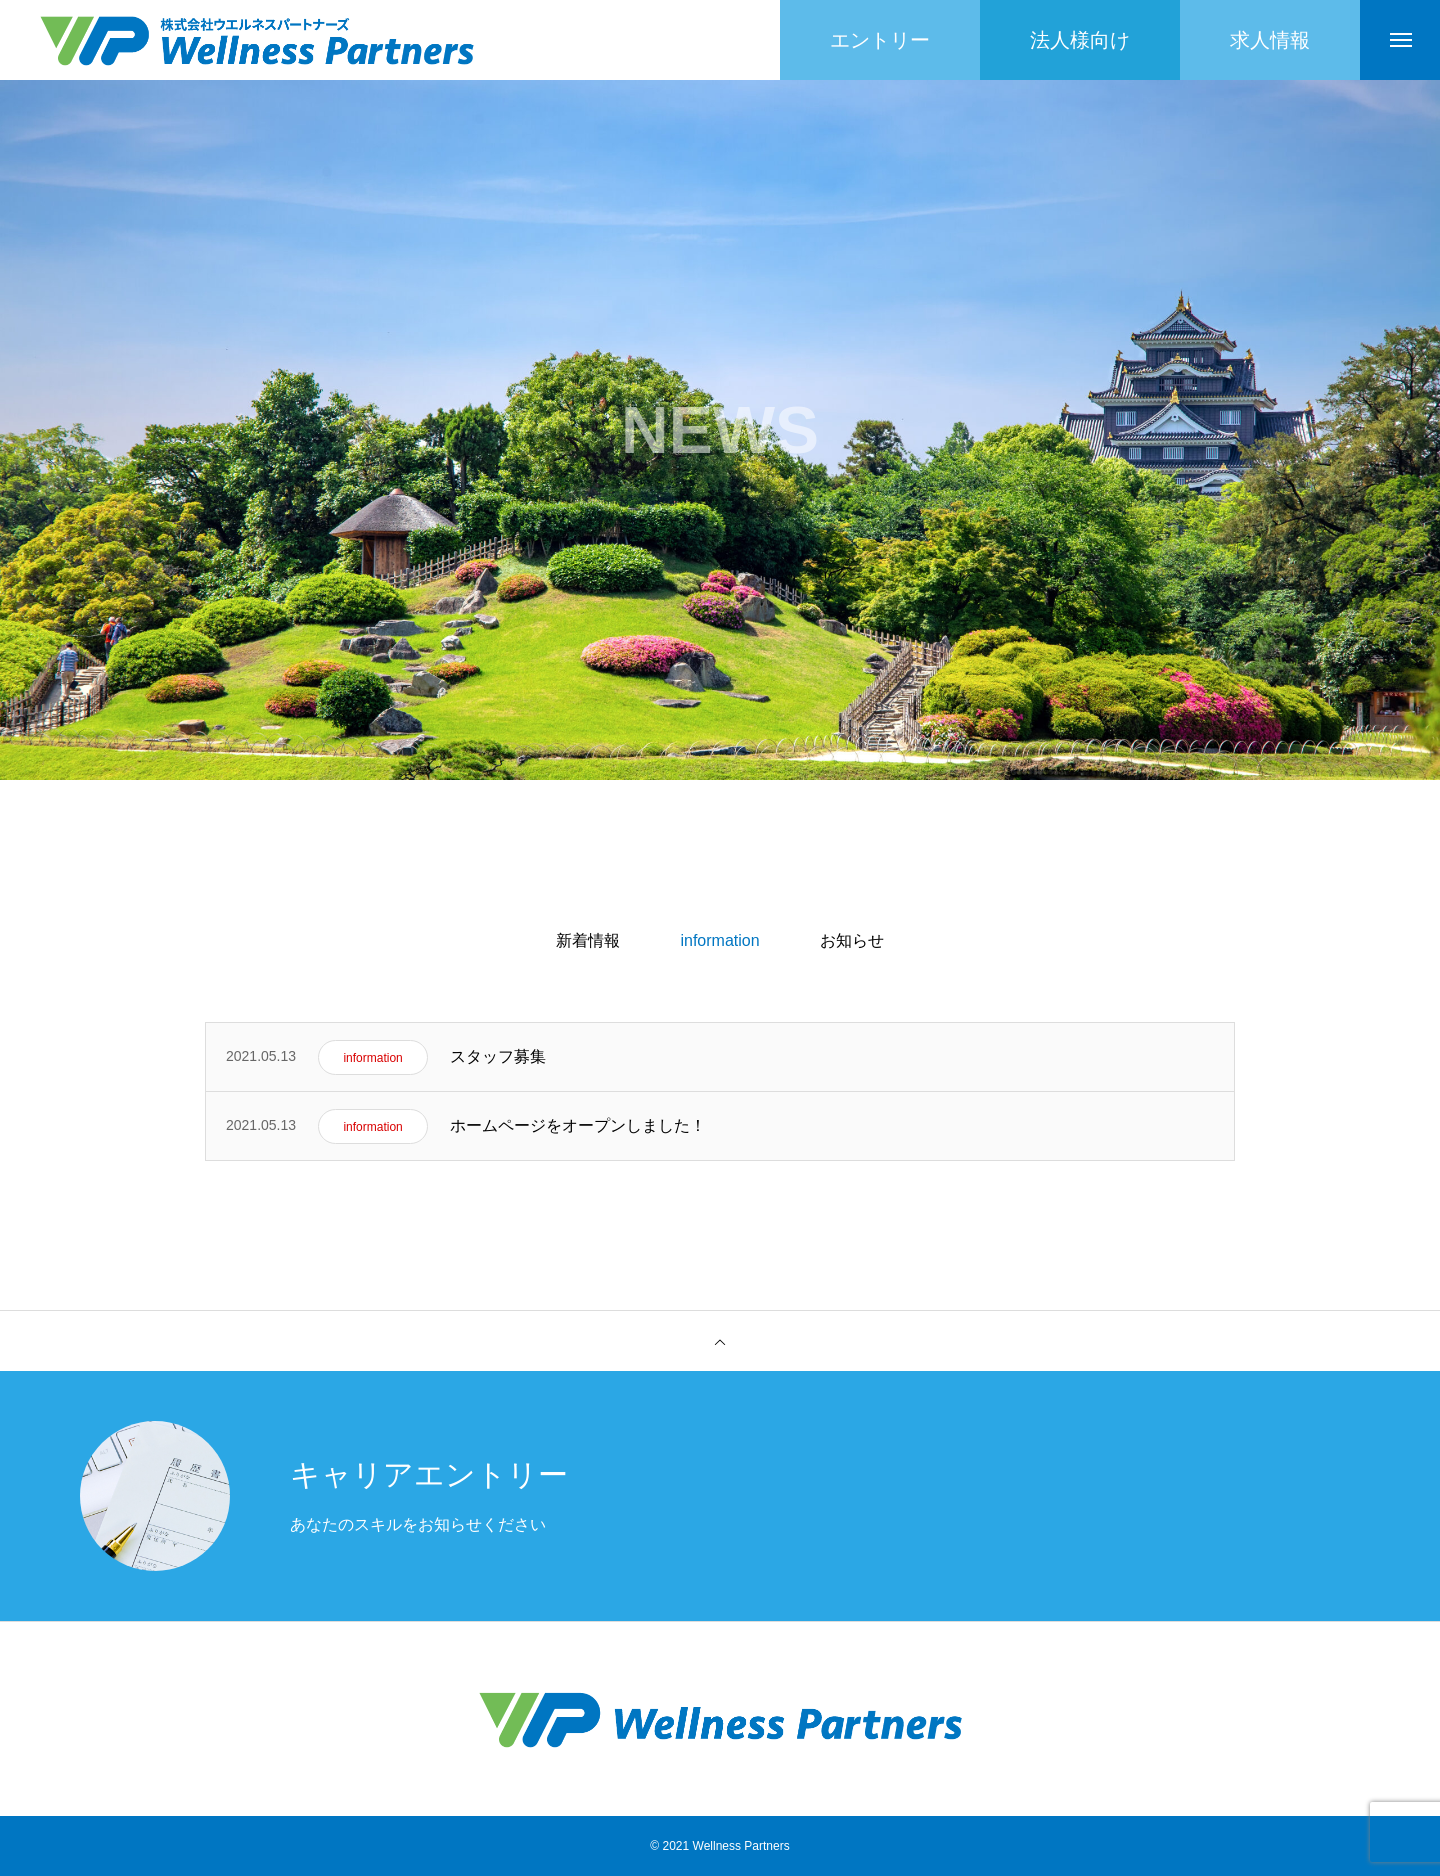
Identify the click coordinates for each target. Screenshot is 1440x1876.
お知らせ (852, 940)
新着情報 (588, 940)
